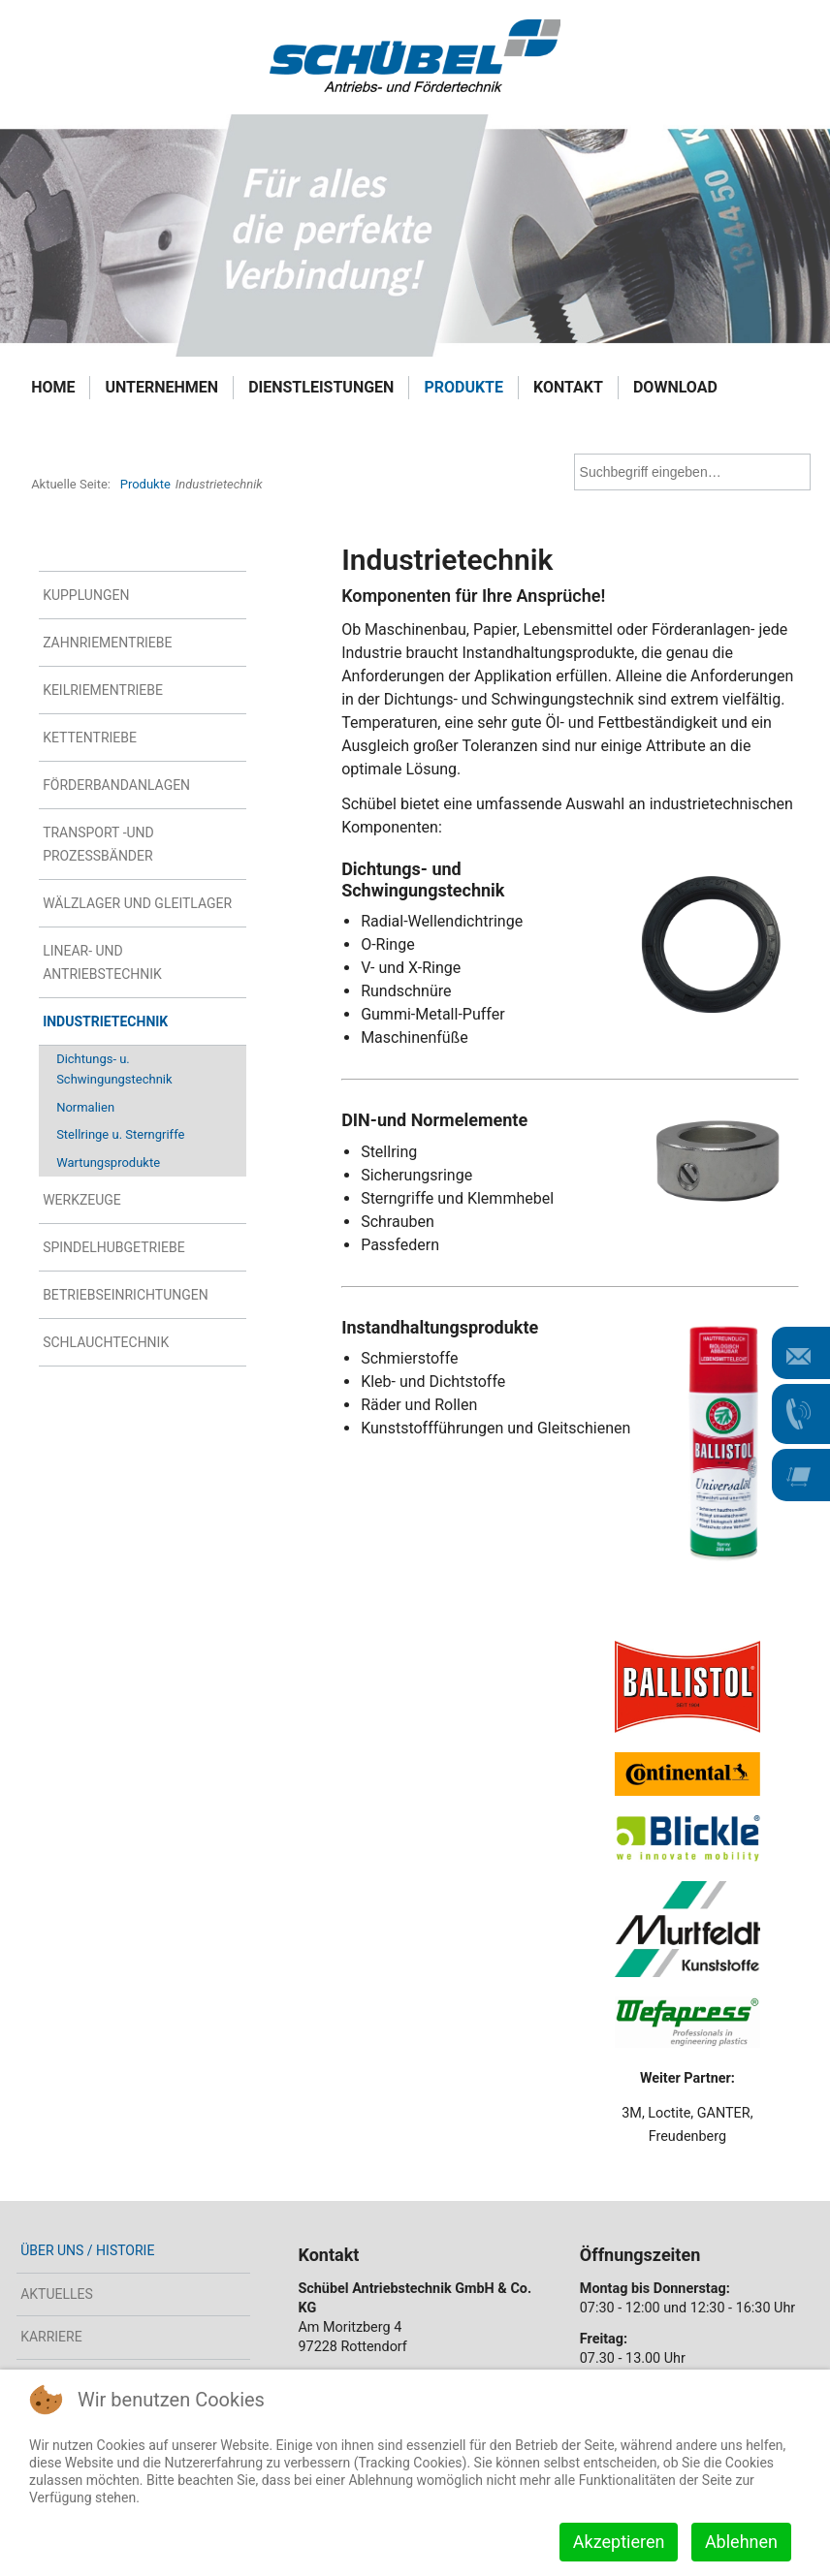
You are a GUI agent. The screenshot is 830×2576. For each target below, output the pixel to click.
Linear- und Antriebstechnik (102, 962)
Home (53, 387)
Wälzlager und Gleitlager (137, 903)
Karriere (51, 2336)
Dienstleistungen (321, 387)
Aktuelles (56, 2294)
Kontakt (568, 387)
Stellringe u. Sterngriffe (120, 1134)
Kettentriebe (90, 737)
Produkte (463, 387)
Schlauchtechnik (106, 1342)
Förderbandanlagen (116, 785)
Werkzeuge (82, 1200)
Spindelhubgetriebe (113, 1247)
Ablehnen (741, 2541)
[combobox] (692, 472)
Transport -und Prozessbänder (98, 844)
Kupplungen (86, 595)
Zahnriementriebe (107, 642)
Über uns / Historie (87, 2250)
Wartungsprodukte (108, 1162)
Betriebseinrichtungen (125, 1295)
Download (675, 387)
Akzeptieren (619, 2541)
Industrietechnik (105, 1021)
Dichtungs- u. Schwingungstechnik (114, 1069)
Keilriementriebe (103, 690)
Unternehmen (161, 387)
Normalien (85, 1107)
